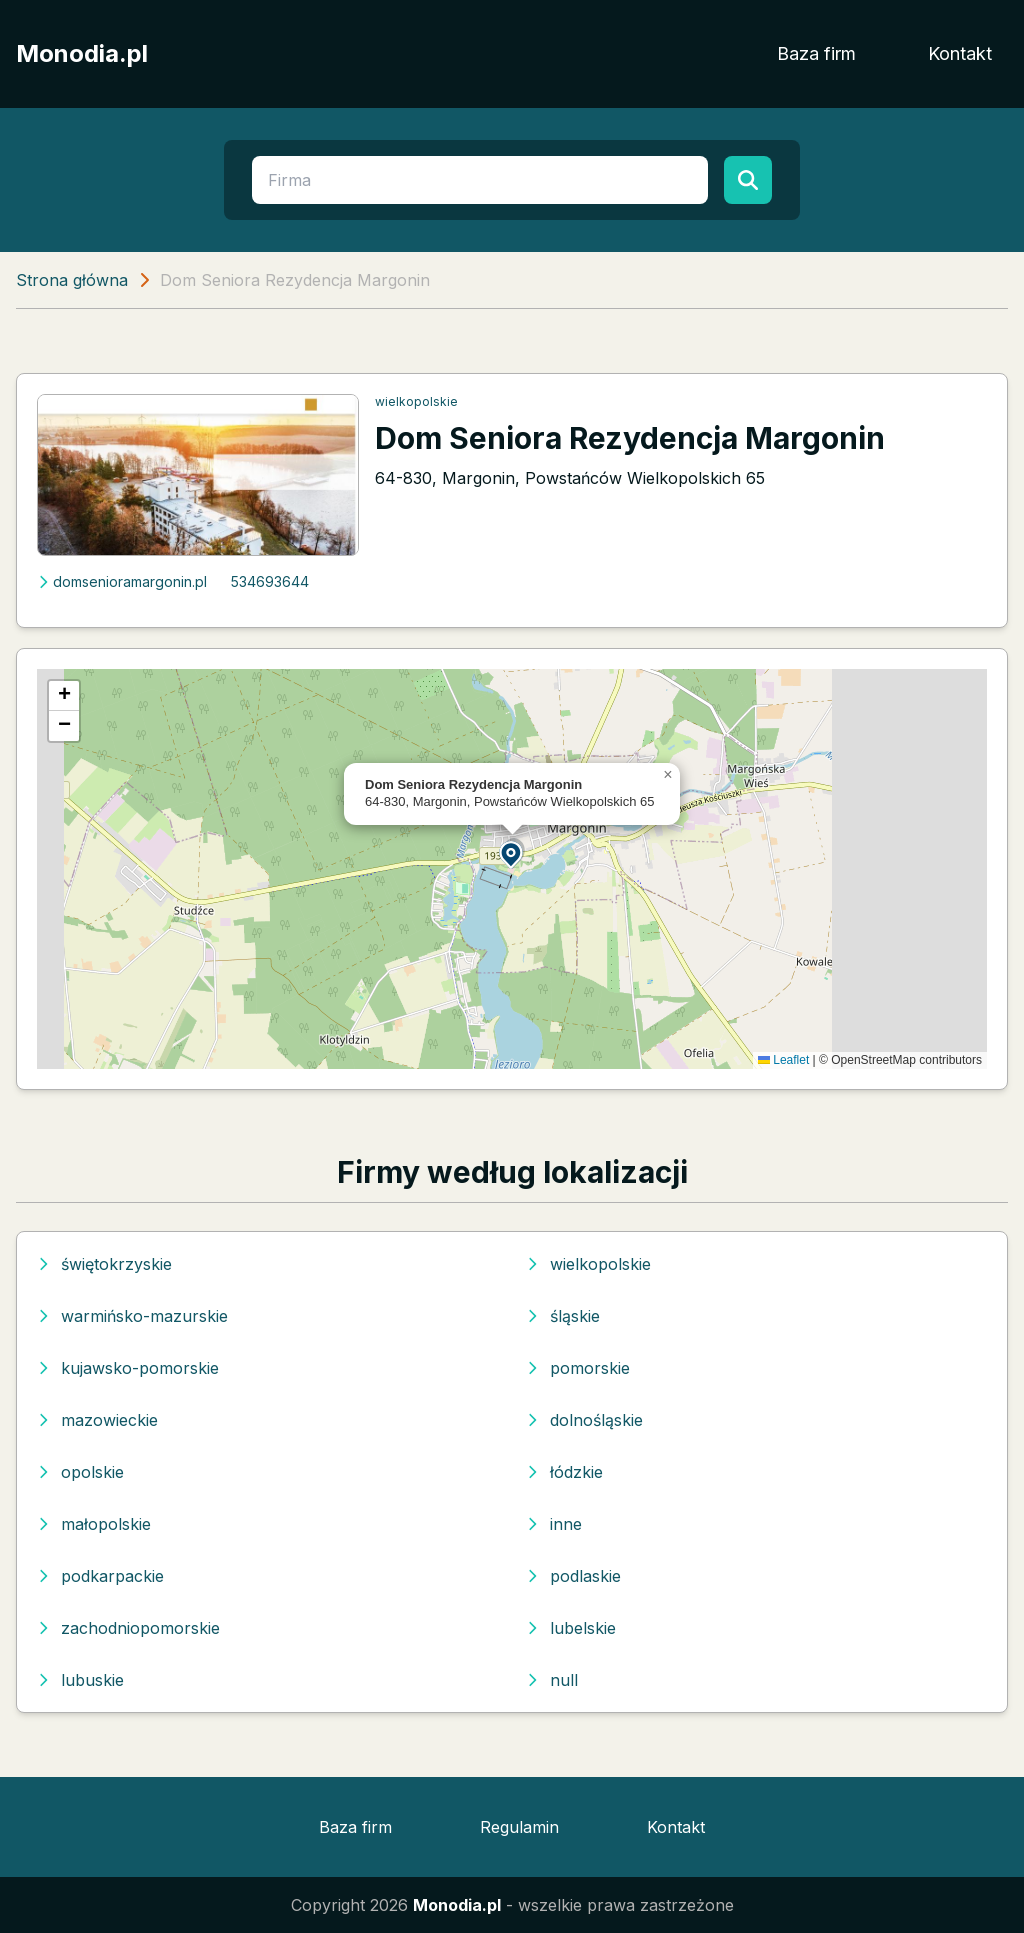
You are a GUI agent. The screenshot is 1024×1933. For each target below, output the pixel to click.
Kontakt (960, 53)
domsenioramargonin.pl (122, 581)
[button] (512, 853)
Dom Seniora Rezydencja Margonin (630, 438)
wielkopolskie (416, 401)
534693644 (270, 581)
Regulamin (519, 1827)
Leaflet (783, 1060)
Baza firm (816, 53)
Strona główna (72, 280)
